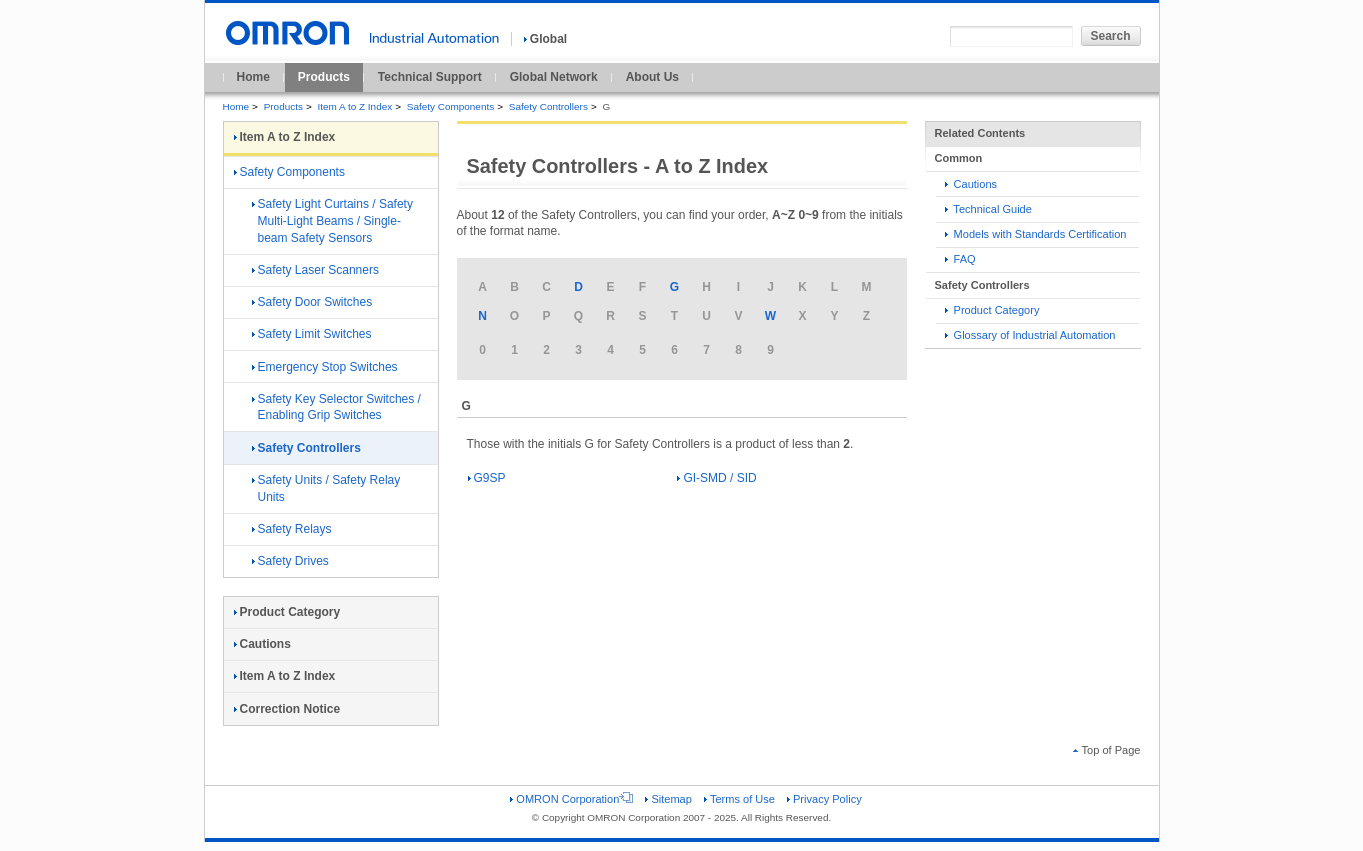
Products (324, 77)
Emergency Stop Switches (325, 367)
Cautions (971, 184)
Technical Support (430, 77)
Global (545, 39)
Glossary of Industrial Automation (1030, 335)
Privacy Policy (824, 799)
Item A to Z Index (355, 106)
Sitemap (668, 799)
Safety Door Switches (312, 302)
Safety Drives (290, 561)
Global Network (554, 77)
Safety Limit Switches (312, 334)
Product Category (992, 310)
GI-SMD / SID (716, 478)
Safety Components (450, 106)
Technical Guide (988, 209)
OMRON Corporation (571, 799)
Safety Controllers (548, 106)
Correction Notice (287, 709)
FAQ (960, 259)
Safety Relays (292, 529)
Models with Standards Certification (1036, 234)
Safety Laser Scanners (315, 270)
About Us (652, 77)
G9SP (487, 478)
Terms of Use (739, 799)
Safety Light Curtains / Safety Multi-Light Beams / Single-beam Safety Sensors (332, 221)
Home (253, 77)
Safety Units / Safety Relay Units (326, 488)
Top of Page (1107, 750)
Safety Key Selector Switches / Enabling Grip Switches (336, 407)
